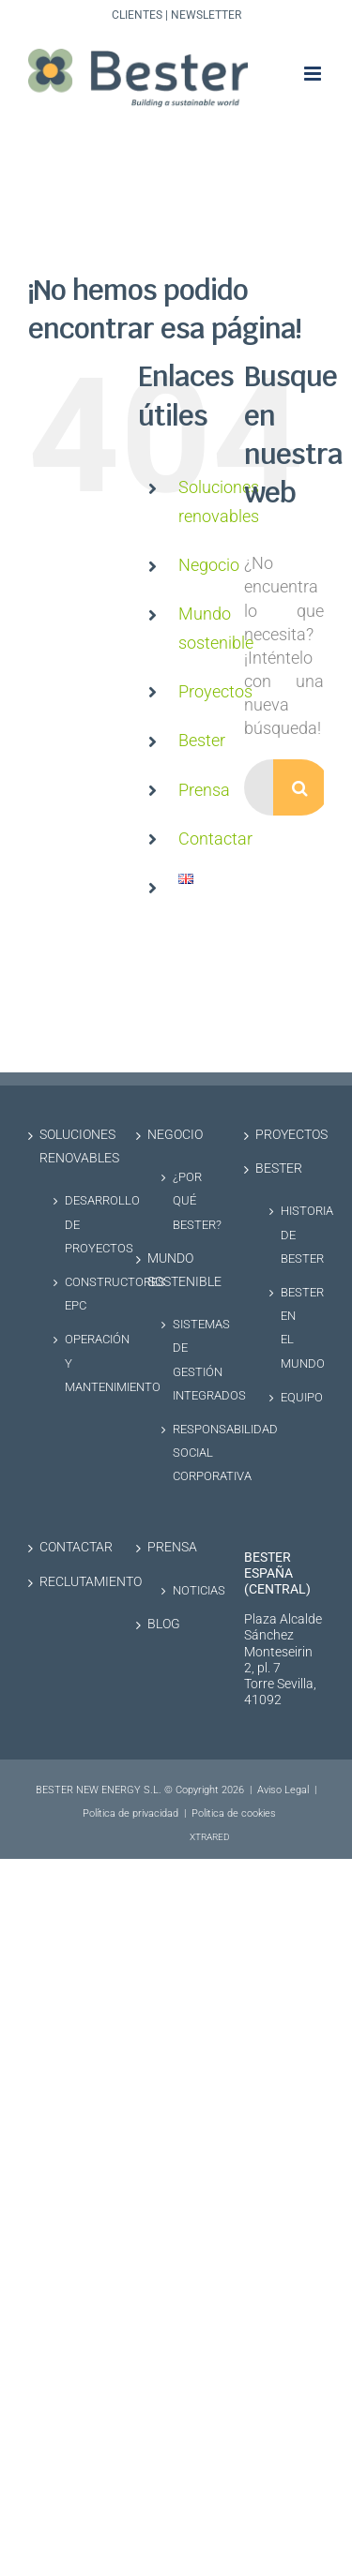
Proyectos (215, 691)
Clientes (137, 15)
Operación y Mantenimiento (77, 1362)
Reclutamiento (69, 1582)
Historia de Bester (293, 1234)
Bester (201, 740)
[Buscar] (301, 787)
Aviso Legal (283, 1790)
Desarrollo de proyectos (77, 1223)
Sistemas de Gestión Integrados (185, 1359)
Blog (163, 1624)
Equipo (293, 1397)
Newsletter (206, 15)
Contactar (215, 838)
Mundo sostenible (177, 1270)
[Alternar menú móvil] (314, 73)
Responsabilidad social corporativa (185, 1452)
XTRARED (210, 1837)
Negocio (208, 565)
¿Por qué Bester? (185, 1200)
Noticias (185, 1590)
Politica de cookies (233, 1813)
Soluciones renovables (69, 1146)
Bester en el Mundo (293, 1327)
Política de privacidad (130, 1813)
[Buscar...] (258, 787)
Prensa (204, 790)
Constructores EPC (77, 1293)
